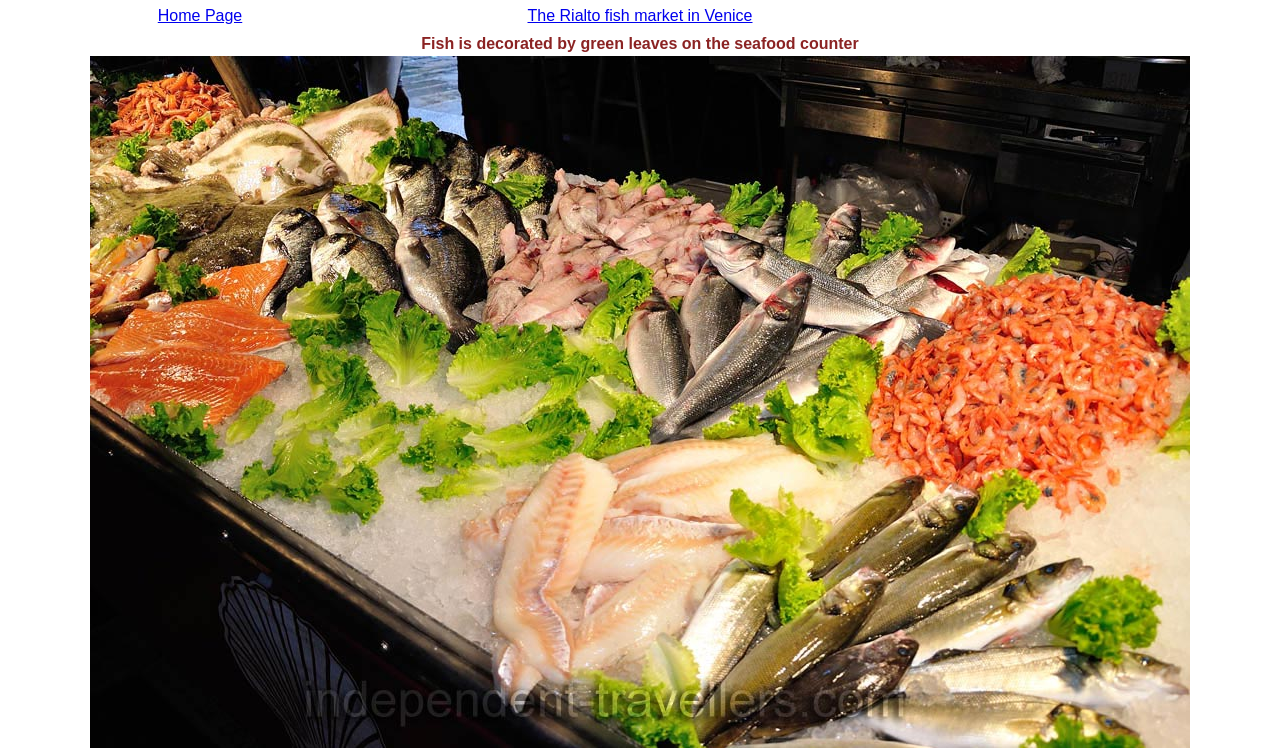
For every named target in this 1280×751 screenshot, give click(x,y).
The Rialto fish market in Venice (640, 15)
